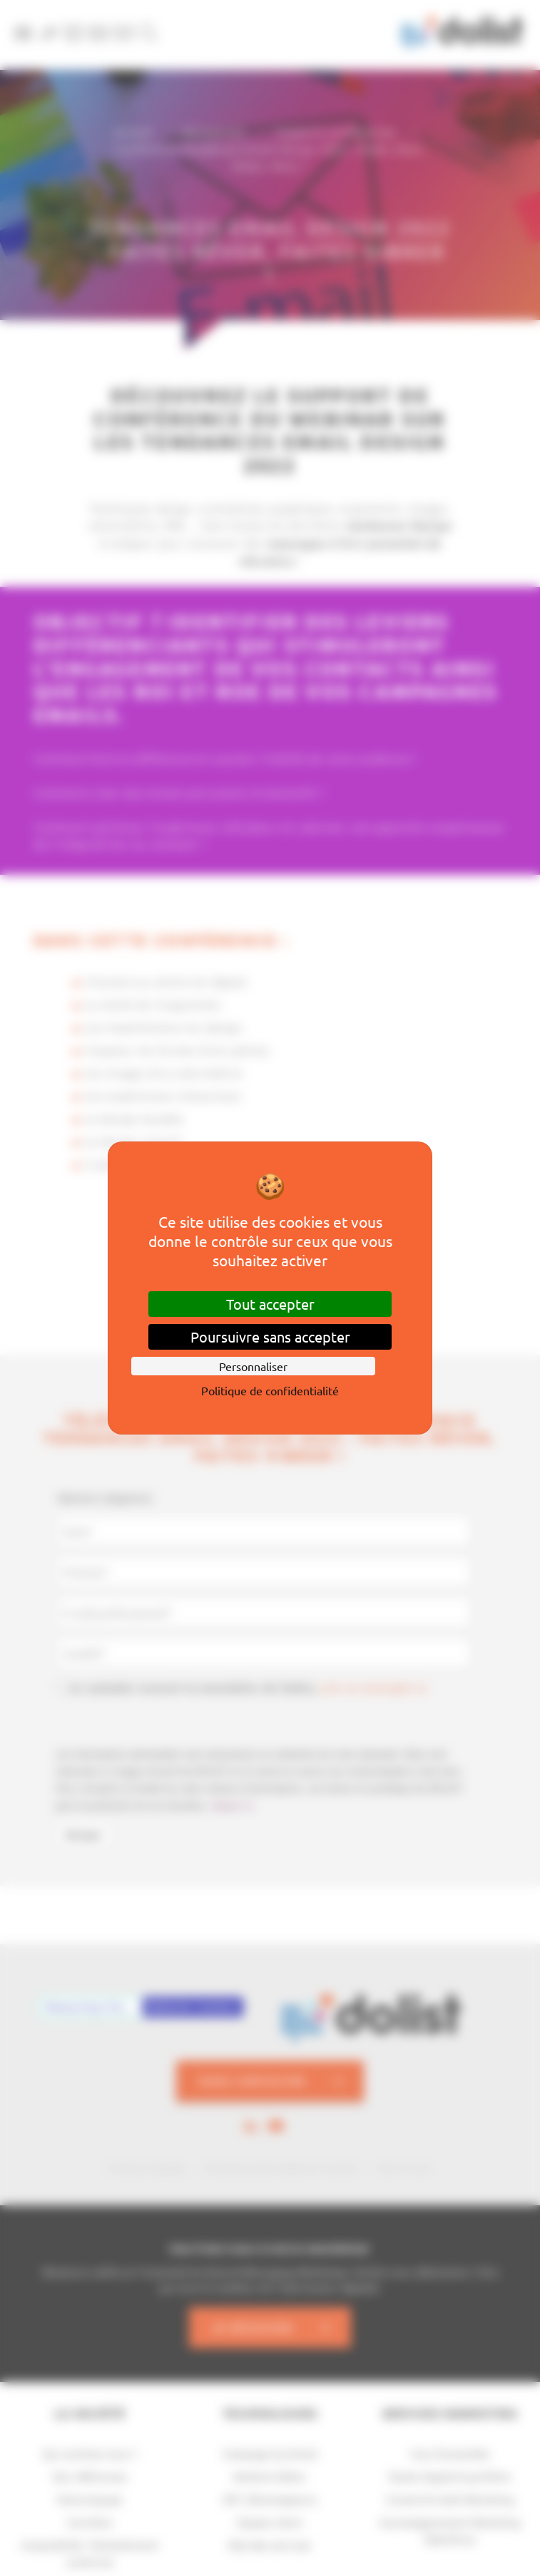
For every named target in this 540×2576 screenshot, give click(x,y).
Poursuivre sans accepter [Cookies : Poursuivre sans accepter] (270, 1336)
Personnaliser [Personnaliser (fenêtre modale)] (253, 1366)
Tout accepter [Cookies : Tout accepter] (270, 1304)
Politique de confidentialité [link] (270, 1390)
